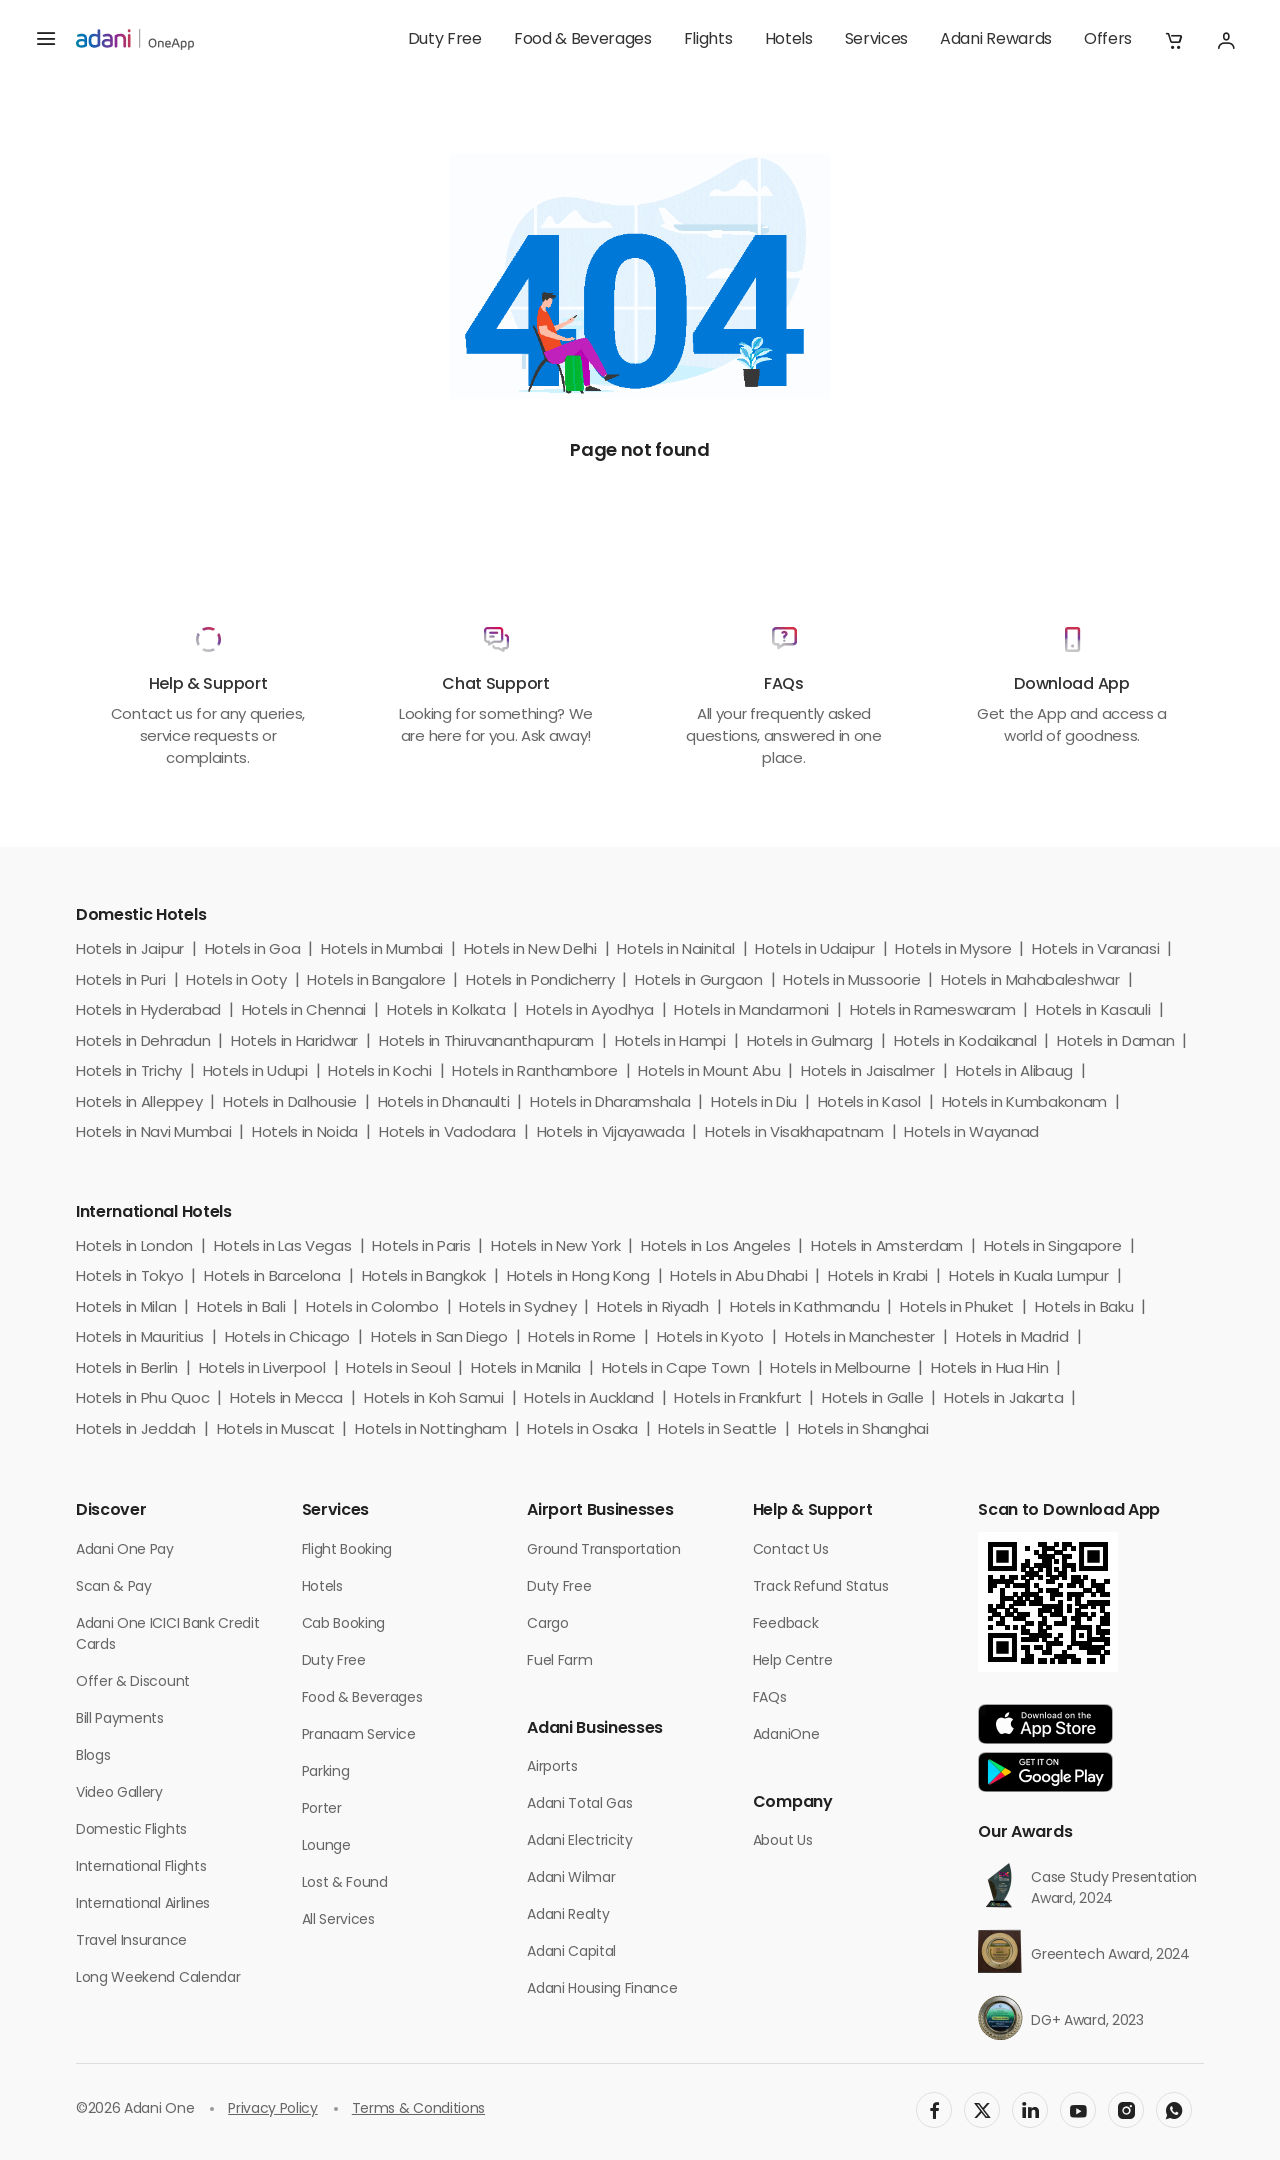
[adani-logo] (135, 40)
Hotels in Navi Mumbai (153, 1133)
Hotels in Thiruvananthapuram (486, 1042)
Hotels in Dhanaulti (444, 1103)
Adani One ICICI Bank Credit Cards (167, 1635)
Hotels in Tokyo (129, 1277)
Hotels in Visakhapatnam (794, 1133)
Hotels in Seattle (717, 1430)
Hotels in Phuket (957, 1308)
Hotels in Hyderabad (148, 1011)
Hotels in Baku (1084, 1308)
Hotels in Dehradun (143, 1042)
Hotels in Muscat (276, 1430)
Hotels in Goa (253, 950)
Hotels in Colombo (372, 1308)
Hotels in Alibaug (1015, 1072)
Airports (552, 1767)
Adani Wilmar (571, 1878)
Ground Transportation (603, 1550)
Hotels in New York (555, 1247)
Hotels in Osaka (582, 1430)
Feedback (785, 1624)
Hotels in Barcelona (272, 1277)
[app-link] (1045, 1724)
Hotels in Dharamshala (610, 1103)
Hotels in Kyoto (710, 1338)
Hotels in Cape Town (676, 1369)
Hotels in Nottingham (431, 1430)
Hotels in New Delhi (530, 950)
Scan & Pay (114, 1587)
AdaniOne (786, 1735)
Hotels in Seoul (398, 1369)
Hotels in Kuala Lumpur (1029, 1277)
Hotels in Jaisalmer (868, 1072)
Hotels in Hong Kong (578, 1277)
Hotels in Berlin (127, 1369)
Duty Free (445, 40)
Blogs (93, 1756)
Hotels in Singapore (1053, 1247)
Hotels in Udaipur (815, 950)
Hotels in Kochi (379, 1072)
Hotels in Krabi (878, 1277)
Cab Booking (343, 1624)
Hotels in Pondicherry (540, 981)
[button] (1174, 40)
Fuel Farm (559, 1661)
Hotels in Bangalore (376, 981)
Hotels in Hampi (670, 1042)
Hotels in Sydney (517, 1308)
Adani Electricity (580, 1841)
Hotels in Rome (582, 1338)
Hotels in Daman (1115, 1042)
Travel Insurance (131, 1941)
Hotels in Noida (305, 1133)
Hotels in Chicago (288, 1338)
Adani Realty (568, 1915)
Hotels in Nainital (675, 950)
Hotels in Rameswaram (933, 1011)
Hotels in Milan (126, 1308)
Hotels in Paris (421, 1247)
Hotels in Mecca (286, 1399)
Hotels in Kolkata (446, 1011)
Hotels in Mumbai (382, 950)
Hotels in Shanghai (863, 1430)
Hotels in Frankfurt (737, 1399)
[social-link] (934, 2110)
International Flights (141, 1867)
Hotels (789, 40)
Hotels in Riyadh (653, 1308)
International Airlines (143, 1904)
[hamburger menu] (46, 40)
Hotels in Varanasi (1095, 950)
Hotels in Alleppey (139, 1103)
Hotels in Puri (121, 981)
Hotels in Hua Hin (990, 1369)
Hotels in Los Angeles (715, 1247)
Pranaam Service (359, 1735)
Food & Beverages (583, 40)
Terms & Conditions (418, 2109)
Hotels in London (134, 1247)
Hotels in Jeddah (136, 1430)
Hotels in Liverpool (262, 1369)
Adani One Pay (125, 1550)
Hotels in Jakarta (1004, 1399)
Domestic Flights (131, 1830)
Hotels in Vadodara (447, 1133)
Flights (708, 40)
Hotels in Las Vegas (283, 1247)
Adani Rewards (996, 40)
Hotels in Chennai (304, 1011)
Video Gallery (119, 1793)
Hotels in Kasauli (1093, 1011)
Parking (326, 1772)
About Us (782, 1841)
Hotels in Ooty (236, 981)
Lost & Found (345, 1883)
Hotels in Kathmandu (805, 1308)
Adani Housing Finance (602, 1989)
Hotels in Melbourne (840, 1369)
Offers (1108, 40)
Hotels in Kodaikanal (965, 1042)
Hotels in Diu (754, 1103)
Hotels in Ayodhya (590, 1011)
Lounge (326, 1846)
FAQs (770, 1698)
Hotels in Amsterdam (887, 1247)
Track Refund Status (821, 1587)
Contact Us (791, 1550)
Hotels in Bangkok (424, 1277)
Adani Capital (571, 1952)
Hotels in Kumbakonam (1025, 1103)
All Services (338, 1920)
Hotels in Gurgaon (699, 981)
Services (876, 40)
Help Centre (792, 1661)
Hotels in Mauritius (140, 1338)
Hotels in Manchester (860, 1338)
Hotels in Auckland (588, 1399)
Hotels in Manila (526, 1369)
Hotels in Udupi (255, 1072)
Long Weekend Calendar (158, 1978)
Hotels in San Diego (439, 1338)
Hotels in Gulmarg (810, 1042)
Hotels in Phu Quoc (142, 1399)
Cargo (547, 1624)
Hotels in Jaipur (130, 950)
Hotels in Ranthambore (534, 1072)
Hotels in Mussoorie (851, 981)
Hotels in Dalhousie (290, 1103)
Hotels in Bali (241, 1308)
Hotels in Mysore (953, 950)
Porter (322, 1809)
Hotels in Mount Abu (709, 1072)
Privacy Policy (273, 2109)
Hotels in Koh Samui (434, 1399)
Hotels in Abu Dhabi (738, 1277)
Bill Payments (120, 1719)
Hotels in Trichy (129, 1072)
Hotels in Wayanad (971, 1133)
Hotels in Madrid (1012, 1338)
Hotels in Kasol (869, 1103)
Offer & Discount (133, 1682)
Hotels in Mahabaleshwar (1030, 981)
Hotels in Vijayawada (611, 1133)
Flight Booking (347, 1550)
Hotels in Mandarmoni (751, 1011)
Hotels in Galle (872, 1399)
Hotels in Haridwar (294, 1042)
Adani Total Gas (579, 1804)
